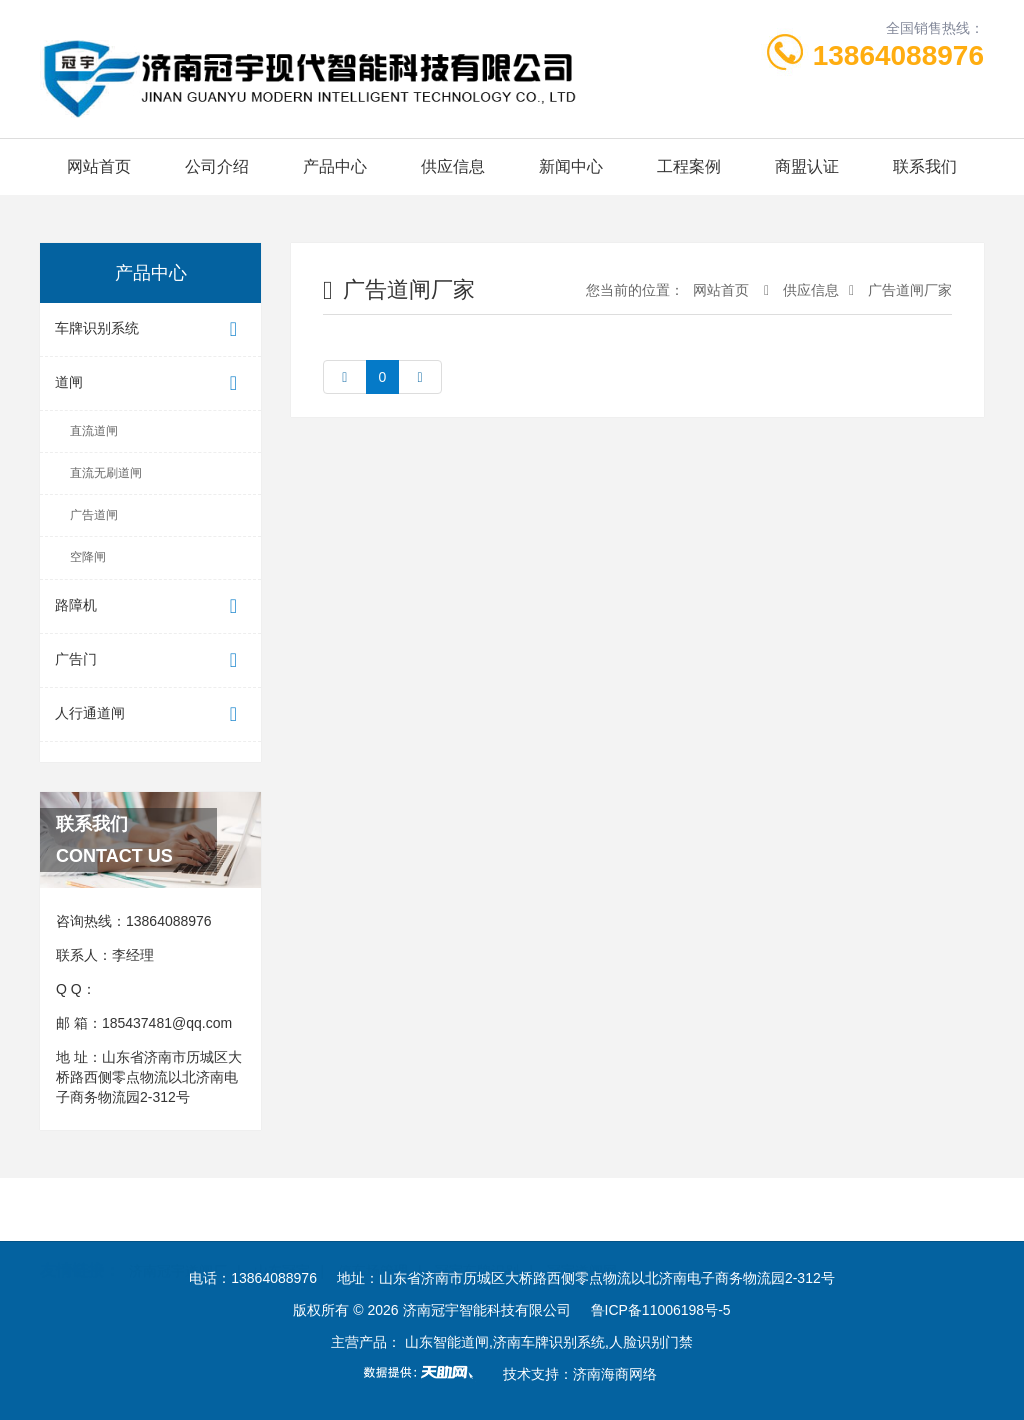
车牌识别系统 (150, 329)
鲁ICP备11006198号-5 (661, 1310)
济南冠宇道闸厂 (178, 1209)
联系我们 (925, 166)
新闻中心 (571, 166)
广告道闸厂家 (910, 290)
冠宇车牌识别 (477, 1209)
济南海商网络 (615, 1374)
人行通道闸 (150, 714)
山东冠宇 (282, 1209)
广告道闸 (94, 515)
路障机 (150, 606)
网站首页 (99, 166)
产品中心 (335, 166)
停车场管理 (373, 1209)
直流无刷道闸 (106, 473)
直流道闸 (94, 431)
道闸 (150, 383)
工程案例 (689, 166)
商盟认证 (807, 166)
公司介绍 (217, 166)
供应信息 (453, 166)
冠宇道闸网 (582, 1209)
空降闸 (88, 557)
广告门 (150, 660)
